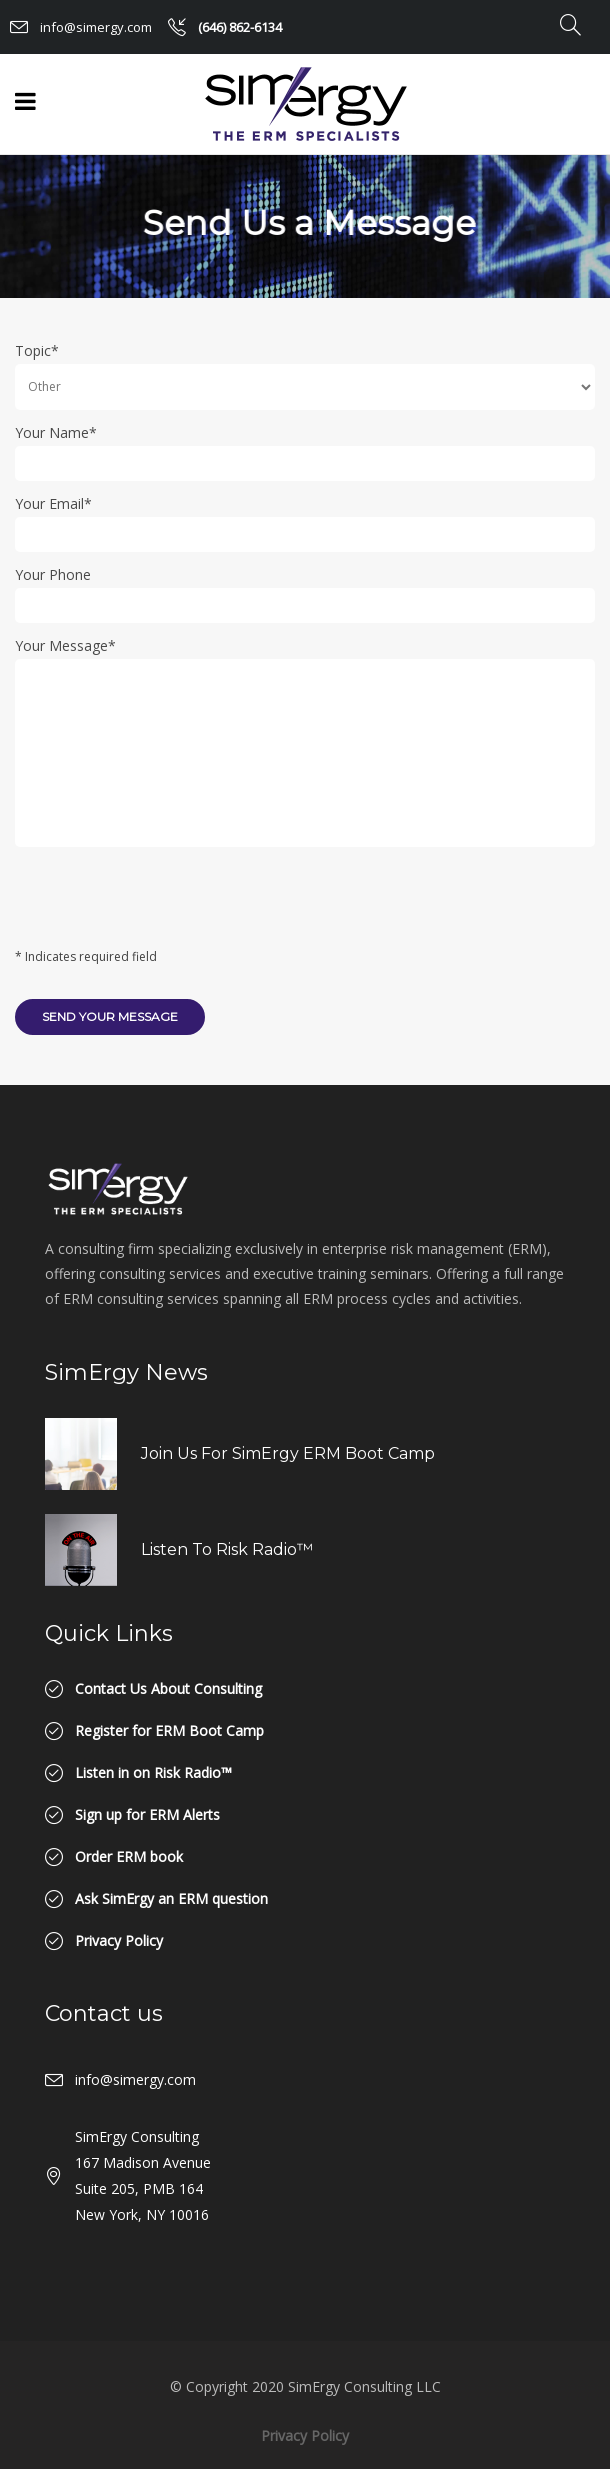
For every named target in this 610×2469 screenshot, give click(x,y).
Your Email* (53, 503)
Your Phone (53, 574)
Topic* (37, 350)
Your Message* (65, 645)
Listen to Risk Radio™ (227, 1549)
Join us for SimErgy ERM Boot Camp (288, 1453)
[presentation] (167, 904)
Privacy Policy (305, 2435)
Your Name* (56, 432)
